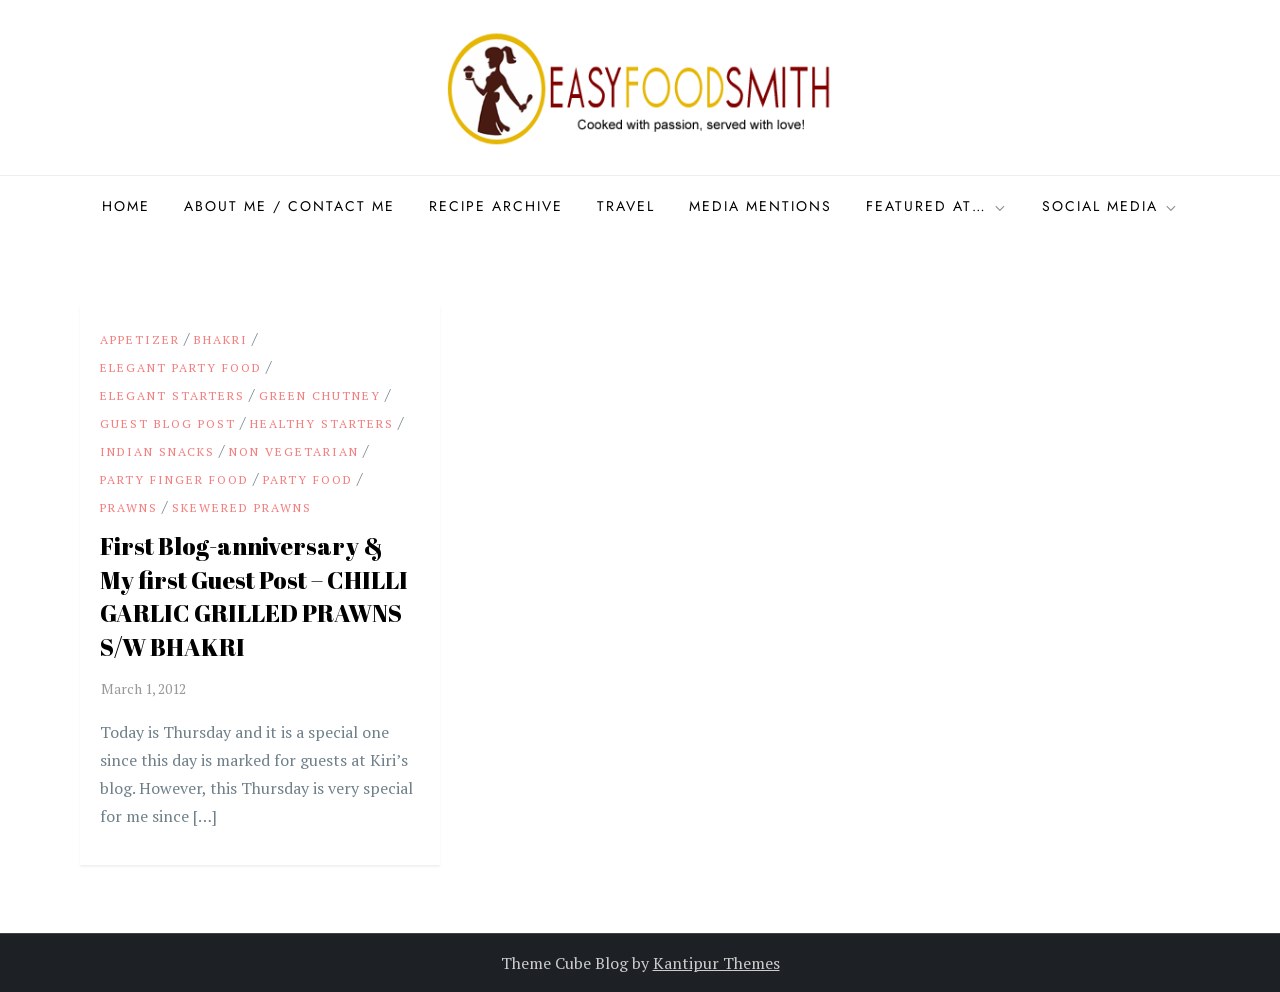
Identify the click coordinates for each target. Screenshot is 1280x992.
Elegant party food (181, 367)
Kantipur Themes (716, 963)
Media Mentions (760, 206)
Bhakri (221, 339)
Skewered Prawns (242, 507)
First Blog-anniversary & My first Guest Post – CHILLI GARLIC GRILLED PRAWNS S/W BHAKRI (254, 596)
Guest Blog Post (168, 423)
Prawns (129, 507)
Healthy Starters (322, 423)
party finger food (174, 479)
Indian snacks (157, 451)
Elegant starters (172, 395)
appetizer (140, 339)
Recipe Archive (496, 206)
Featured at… (937, 206)
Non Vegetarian (294, 451)
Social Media (1110, 206)
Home (126, 206)
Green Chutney (320, 395)
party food (308, 479)
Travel (626, 206)
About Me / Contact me (289, 206)
